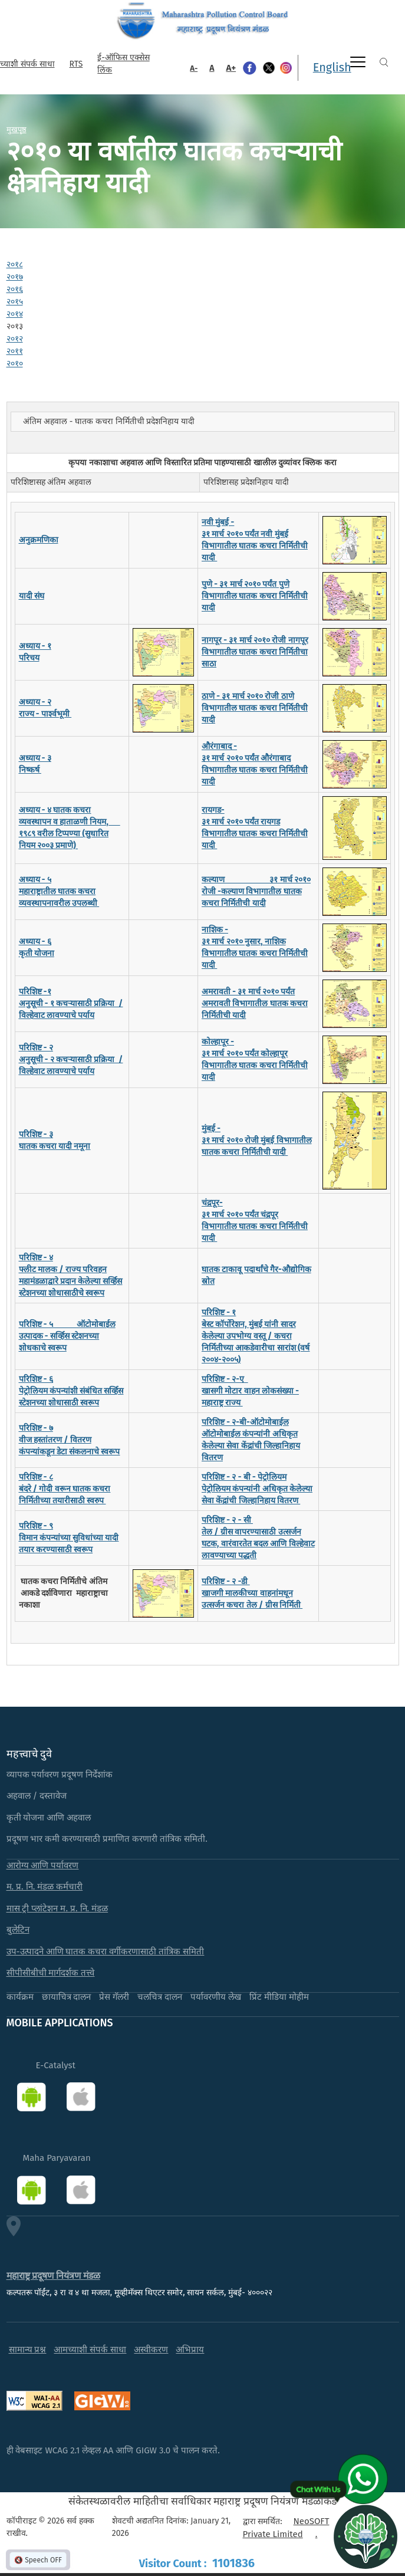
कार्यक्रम (20, 1997)
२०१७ (14, 277)
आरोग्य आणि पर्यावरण (42, 1865)
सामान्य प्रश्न (28, 2349)
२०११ (14, 351)
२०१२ (14, 339)
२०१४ (14, 314)
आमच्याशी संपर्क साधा (90, 2349)
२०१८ (14, 264)
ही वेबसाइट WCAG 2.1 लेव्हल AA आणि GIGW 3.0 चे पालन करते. (113, 2450)
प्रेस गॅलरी (114, 1997)
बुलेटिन (17, 1929)
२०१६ (14, 289)
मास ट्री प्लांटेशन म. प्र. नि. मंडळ (57, 1908)
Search (384, 62)
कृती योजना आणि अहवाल (48, 1817)
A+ (231, 68)
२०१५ (14, 302)
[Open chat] (365, 2536)
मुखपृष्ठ (16, 129)
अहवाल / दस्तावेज (36, 1795)
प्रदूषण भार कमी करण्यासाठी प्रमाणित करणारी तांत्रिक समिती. (107, 1839)
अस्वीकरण (151, 2349)
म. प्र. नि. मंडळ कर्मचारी (44, 1886)
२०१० (14, 364)
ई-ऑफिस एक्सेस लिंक (123, 63)
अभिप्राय (190, 2349)
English (332, 67)
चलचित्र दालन (159, 1997)
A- (193, 68)
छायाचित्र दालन (66, 1997)
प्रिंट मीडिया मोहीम (279, 1997)
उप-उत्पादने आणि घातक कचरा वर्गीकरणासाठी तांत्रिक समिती (105, 1951)
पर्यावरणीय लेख (215, 1997)
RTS (76, 64)
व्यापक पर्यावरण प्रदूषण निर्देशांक (59, 1774)
